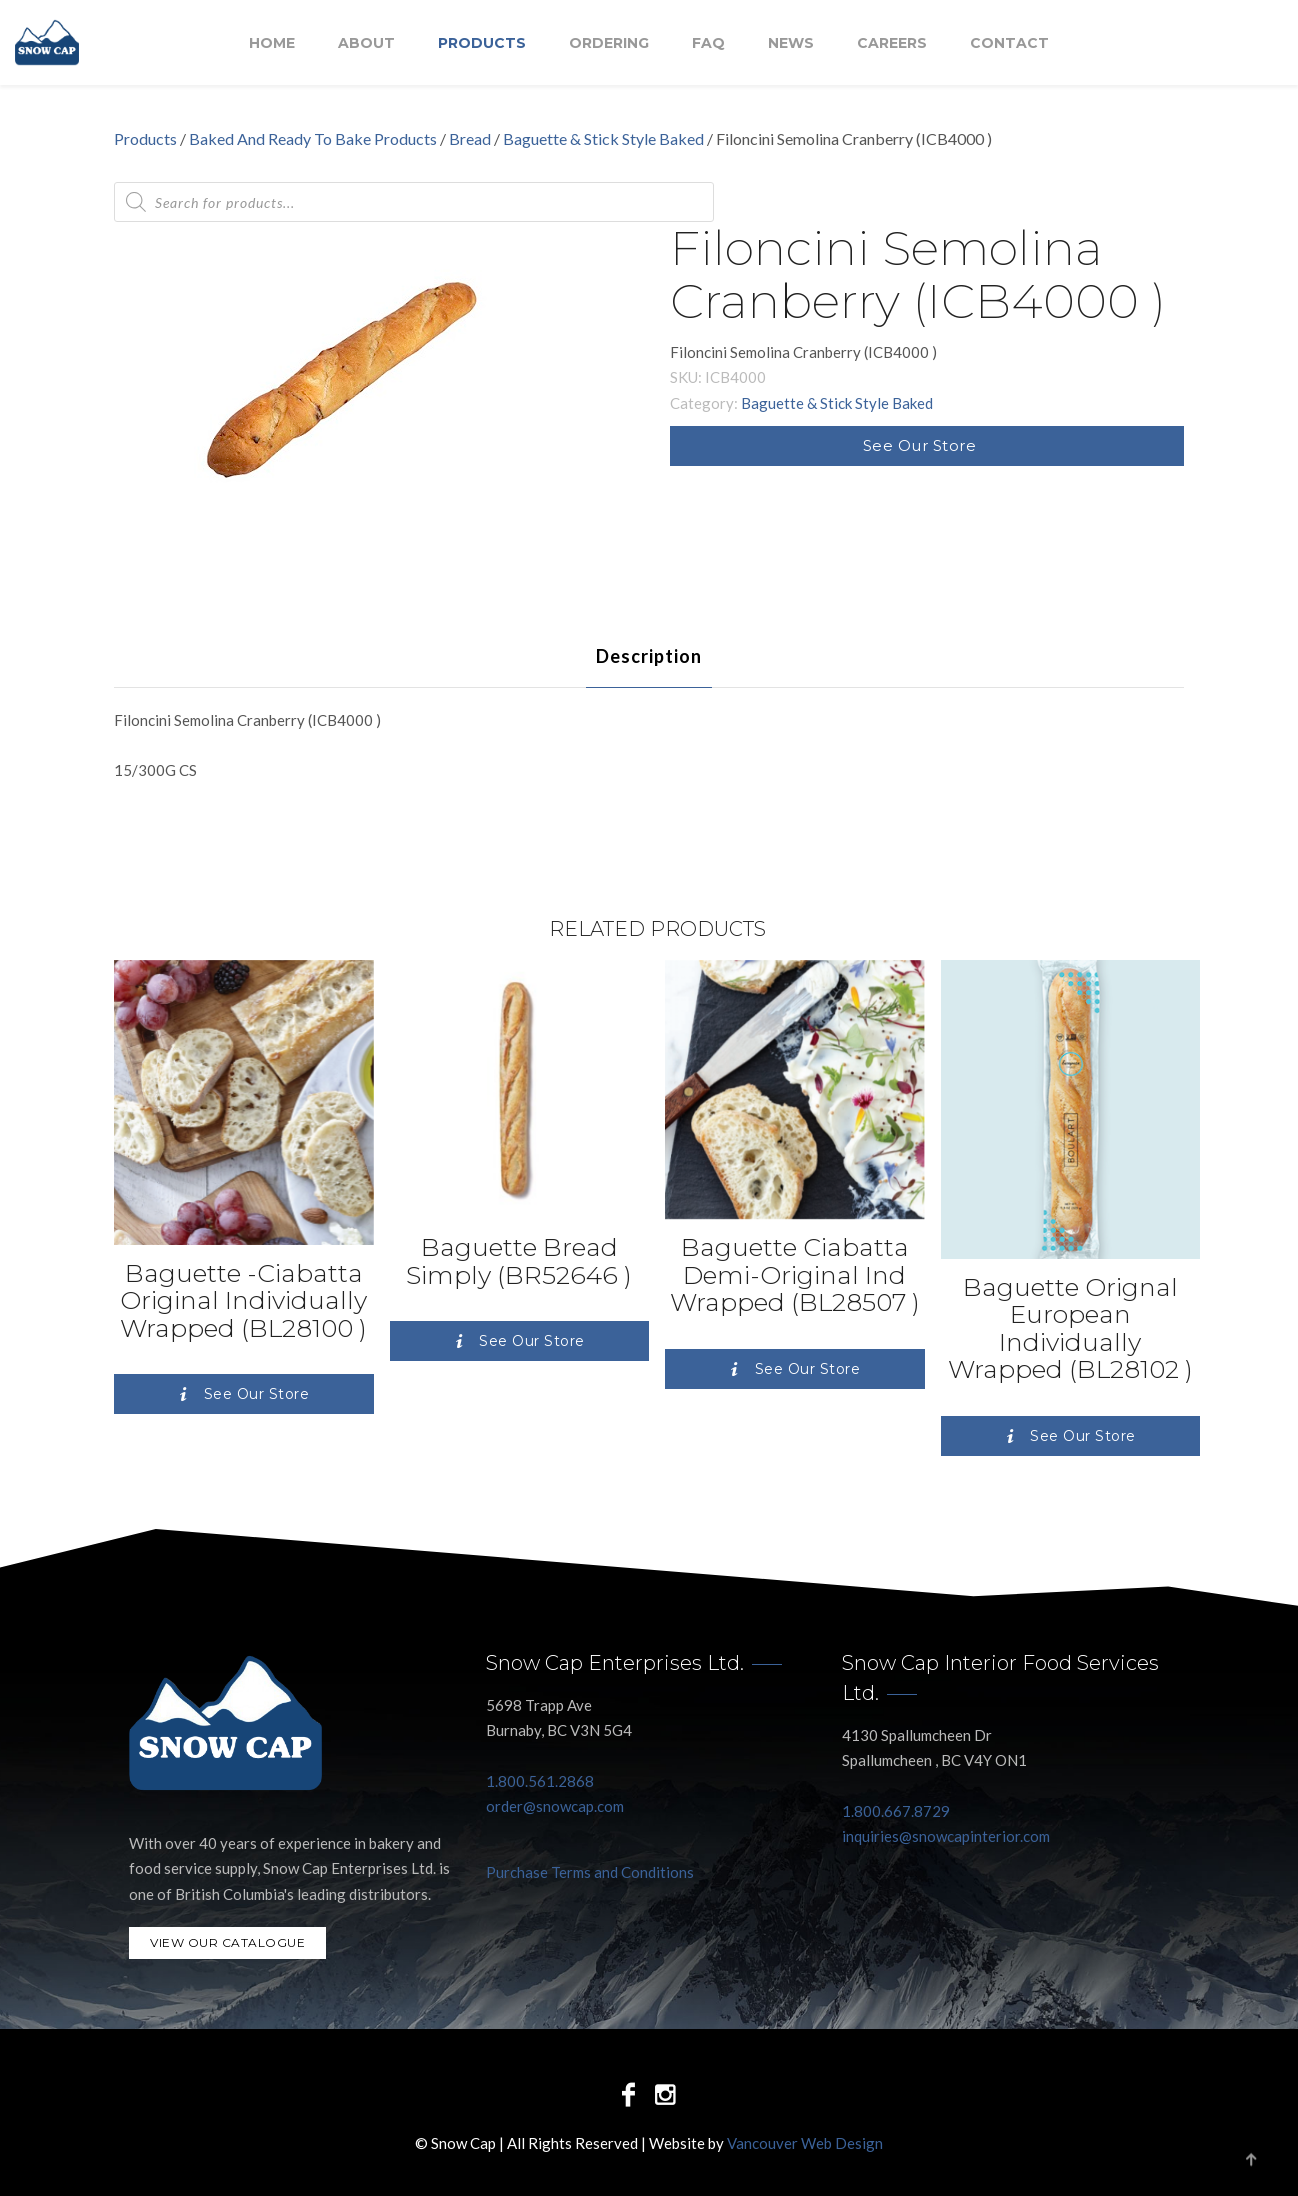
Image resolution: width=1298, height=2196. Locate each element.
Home (272, 43)
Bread (470, 138)
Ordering (609, 43)
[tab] (649, 656)
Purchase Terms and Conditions (590, 1872)
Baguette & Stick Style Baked (603, 138)
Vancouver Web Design (805, 2143)
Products (482, 43)
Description (649, 656)
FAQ (708, 43)
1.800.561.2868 (540, 1781)
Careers (892, 43)
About (366, 43)
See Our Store (920, 445)
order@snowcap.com (555, 1806)
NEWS (791, 43)
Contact (1009, 43)
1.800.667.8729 (896, 1811)
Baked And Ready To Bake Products (313, 138)
